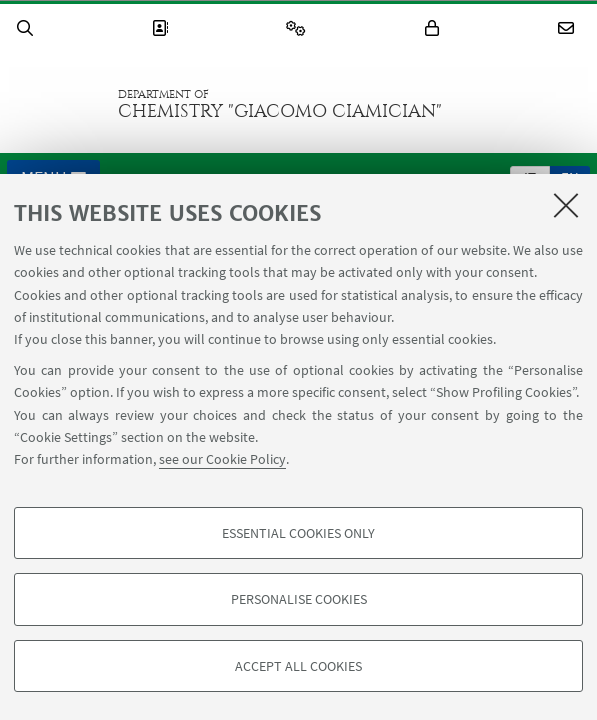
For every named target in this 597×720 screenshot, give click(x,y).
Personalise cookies (299, 599)
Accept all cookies (298, 666)
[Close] (566, 205)
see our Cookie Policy (222, 459)
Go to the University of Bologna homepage (59, 104)
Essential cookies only (298, 533)
